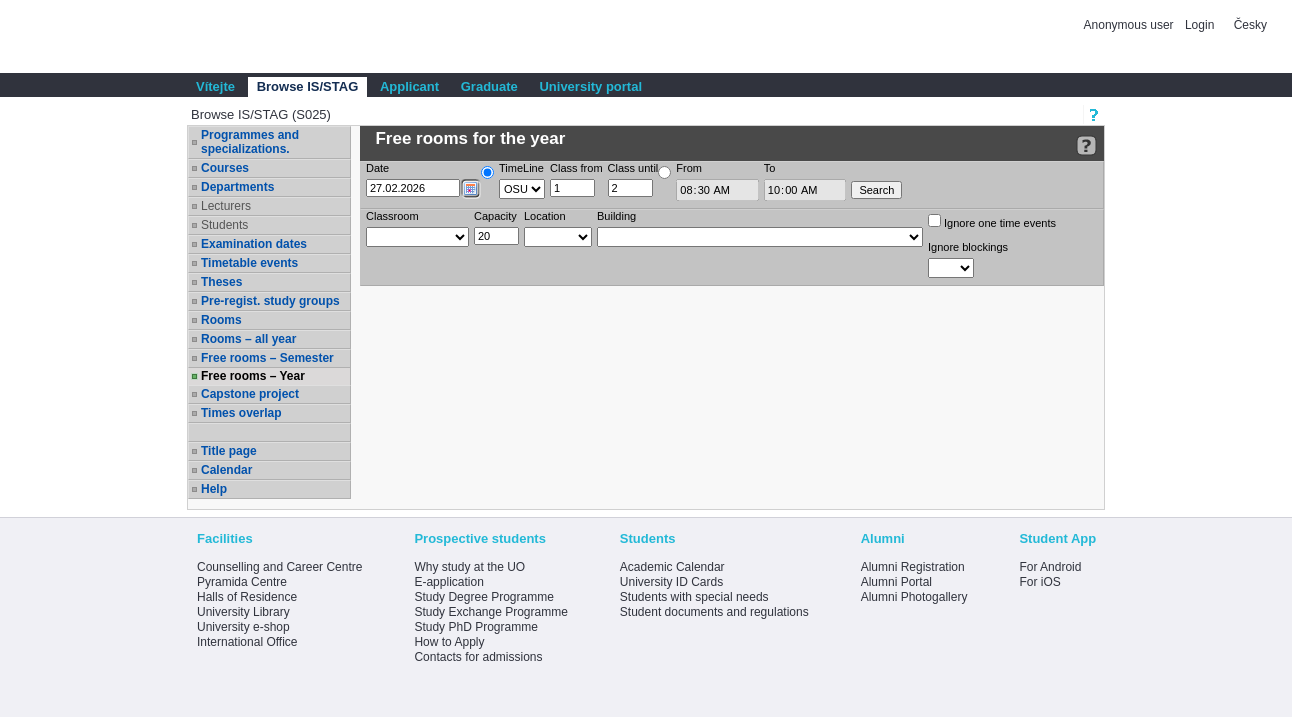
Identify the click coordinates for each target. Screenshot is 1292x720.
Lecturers (226, 206)
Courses (225, 168)
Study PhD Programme (475, 627)
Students (224, 225)
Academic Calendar (672, 567)
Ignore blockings (968, 247)
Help (214, 489)
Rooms (221, 320)
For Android (1050, 567)
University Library (243, 612)
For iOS (1039, 582)
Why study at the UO (469, 567)
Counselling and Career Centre (279, 567)
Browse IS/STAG (308, 86)
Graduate (489, 86)
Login (1199, 25)
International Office (247, 642)
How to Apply (449, 642)
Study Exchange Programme (490, 612)
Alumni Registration (913, 567)
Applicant (409, 86)
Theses (221, 282)
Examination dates (254, 244)
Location (545, 216)
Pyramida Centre (242, 582)
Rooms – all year (248, 339)
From (689, 168)
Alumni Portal (896, 582)
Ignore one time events (992, 221)
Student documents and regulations (714, 612)
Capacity (495, 216)
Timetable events (249, 263)
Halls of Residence (247, 597)
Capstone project (250, 394)
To (770, 168)
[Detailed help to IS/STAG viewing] (1086, 145)
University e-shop (243, 627)
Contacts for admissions (478, 657)
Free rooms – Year (253, 376)
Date (377, 168)
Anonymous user (1130, 25)
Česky (1250, 25)
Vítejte (215, 86)
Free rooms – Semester (267, 358)
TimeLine (521, 168)
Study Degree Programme (483, 597)
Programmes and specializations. (250, 142)
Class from (576, 168)
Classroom (392, 216)
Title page (229, 451)
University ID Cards (671, 582)
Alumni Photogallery (914, 597)
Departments (237, 187)
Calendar (226, 470)
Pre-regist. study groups (270, 301)
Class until (633, 168)
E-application (448, 582)
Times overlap (241, 413)
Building (616, 216)
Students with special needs (694, 597)
